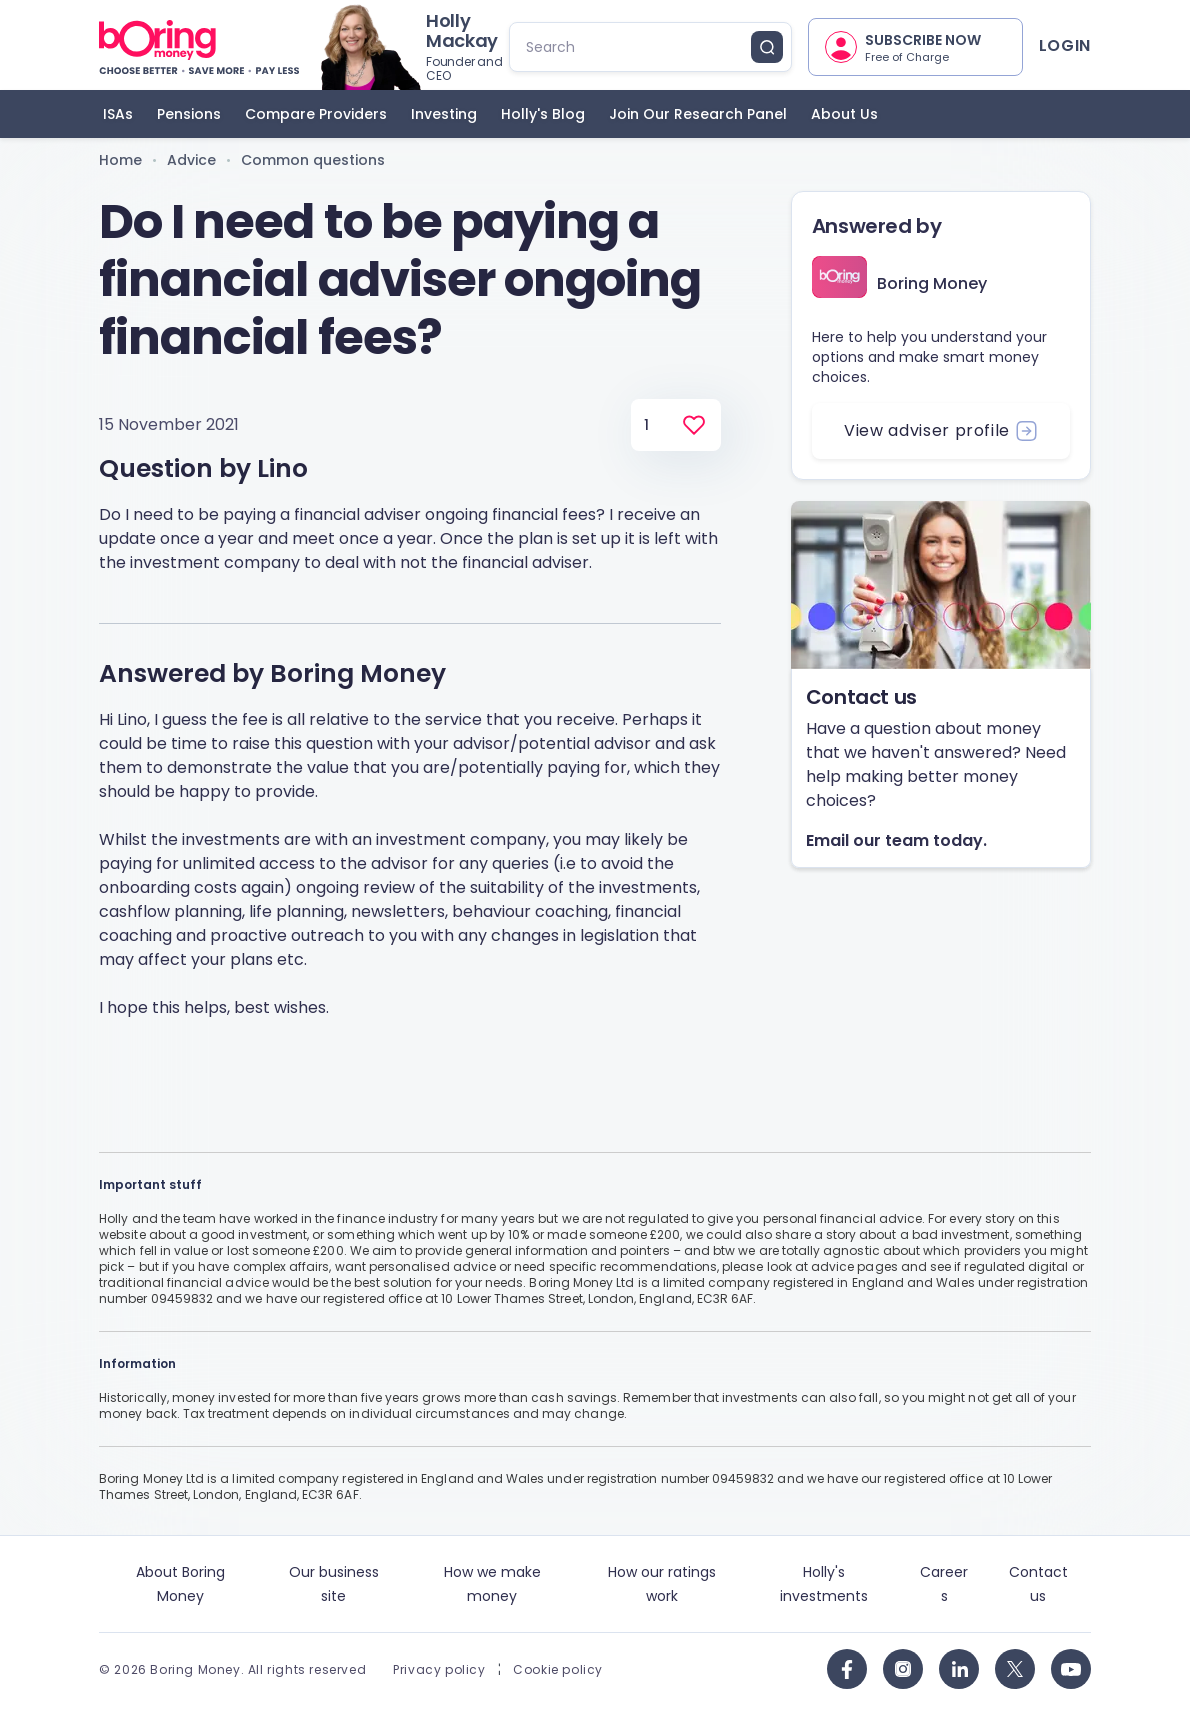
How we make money (492, 1584)
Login (1065, 45)
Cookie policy (558, 1670)
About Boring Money (180, 1584)
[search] (634, 47)
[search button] (767, 47)
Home (120, 160)
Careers (944, 1584)
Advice (191, 160)
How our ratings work (662, 1584)
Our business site (334, 1584)
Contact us (1038, 1584)
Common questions (313, 160)
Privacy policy (439, 1670)
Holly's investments (824, 1584)
